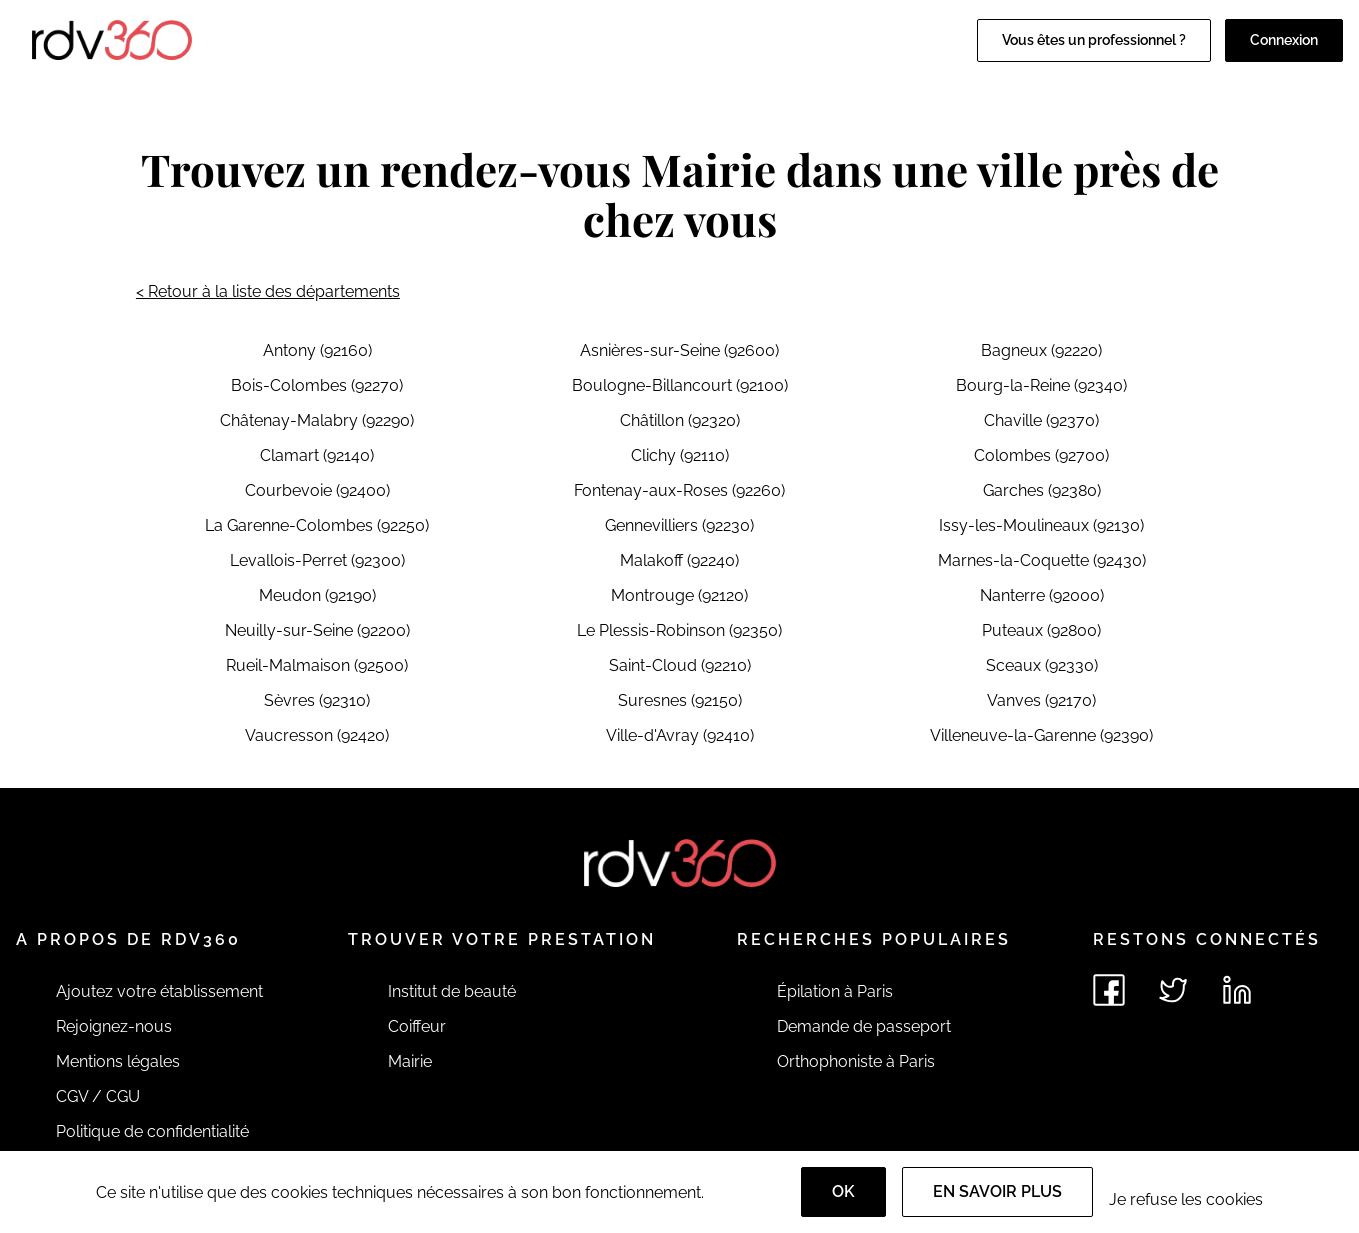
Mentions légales (118, 1061)
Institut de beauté (452, 991)
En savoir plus (997, 1191)
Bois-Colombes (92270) (317, 385)
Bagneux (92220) (1041, 350)
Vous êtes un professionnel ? (1094, 40)
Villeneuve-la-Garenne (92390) (1041, 735)
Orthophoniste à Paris (856, 1061)
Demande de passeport (864, 1026)
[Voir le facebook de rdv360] (1109, 990)
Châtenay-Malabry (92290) (317, 420)
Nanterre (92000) (1042, 595)
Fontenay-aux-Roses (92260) (679, 490)
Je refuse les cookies (1186, 1199)
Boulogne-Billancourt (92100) (680, 385)
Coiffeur (417, 1026)
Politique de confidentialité (152, 1131)
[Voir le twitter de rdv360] (1173, 990)
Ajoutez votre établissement (159, 991)
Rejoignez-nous (114, 1026)
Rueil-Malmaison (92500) (317, 665)
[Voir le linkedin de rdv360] (1237, 990)
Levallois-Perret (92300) (317, 560)
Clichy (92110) (680, 455)
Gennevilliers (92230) (679, 525)
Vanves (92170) (1041, 700)
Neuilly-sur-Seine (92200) (317, 630)
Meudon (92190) (317, 595)
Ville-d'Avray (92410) (680, 735)
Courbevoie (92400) (317, 490)
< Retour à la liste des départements (268, 291)
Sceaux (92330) (1042, 665)
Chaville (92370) (1041, 420)
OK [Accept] (843, 1191)
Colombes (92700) (1041, 455)
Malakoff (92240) (679, 560)
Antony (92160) (317, 350)
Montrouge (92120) (679, 595)
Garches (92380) (1042, 490)
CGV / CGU (98, 1096)
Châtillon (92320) (680, 420)
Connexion (1284, 40)
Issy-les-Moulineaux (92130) (1041, 525)
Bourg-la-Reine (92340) (1041, 385)
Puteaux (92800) (1041, 630)
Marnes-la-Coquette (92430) (1042, 560)
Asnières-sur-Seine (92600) (679, 350)
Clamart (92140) (317, 455)
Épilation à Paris (835, 991)
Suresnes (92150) (680, 700)
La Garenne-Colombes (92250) (317, 525)
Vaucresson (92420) (317, 735)
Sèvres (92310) (317, 700)
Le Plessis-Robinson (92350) (679, 630)
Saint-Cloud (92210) (680, 665)
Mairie (410, 1061)
